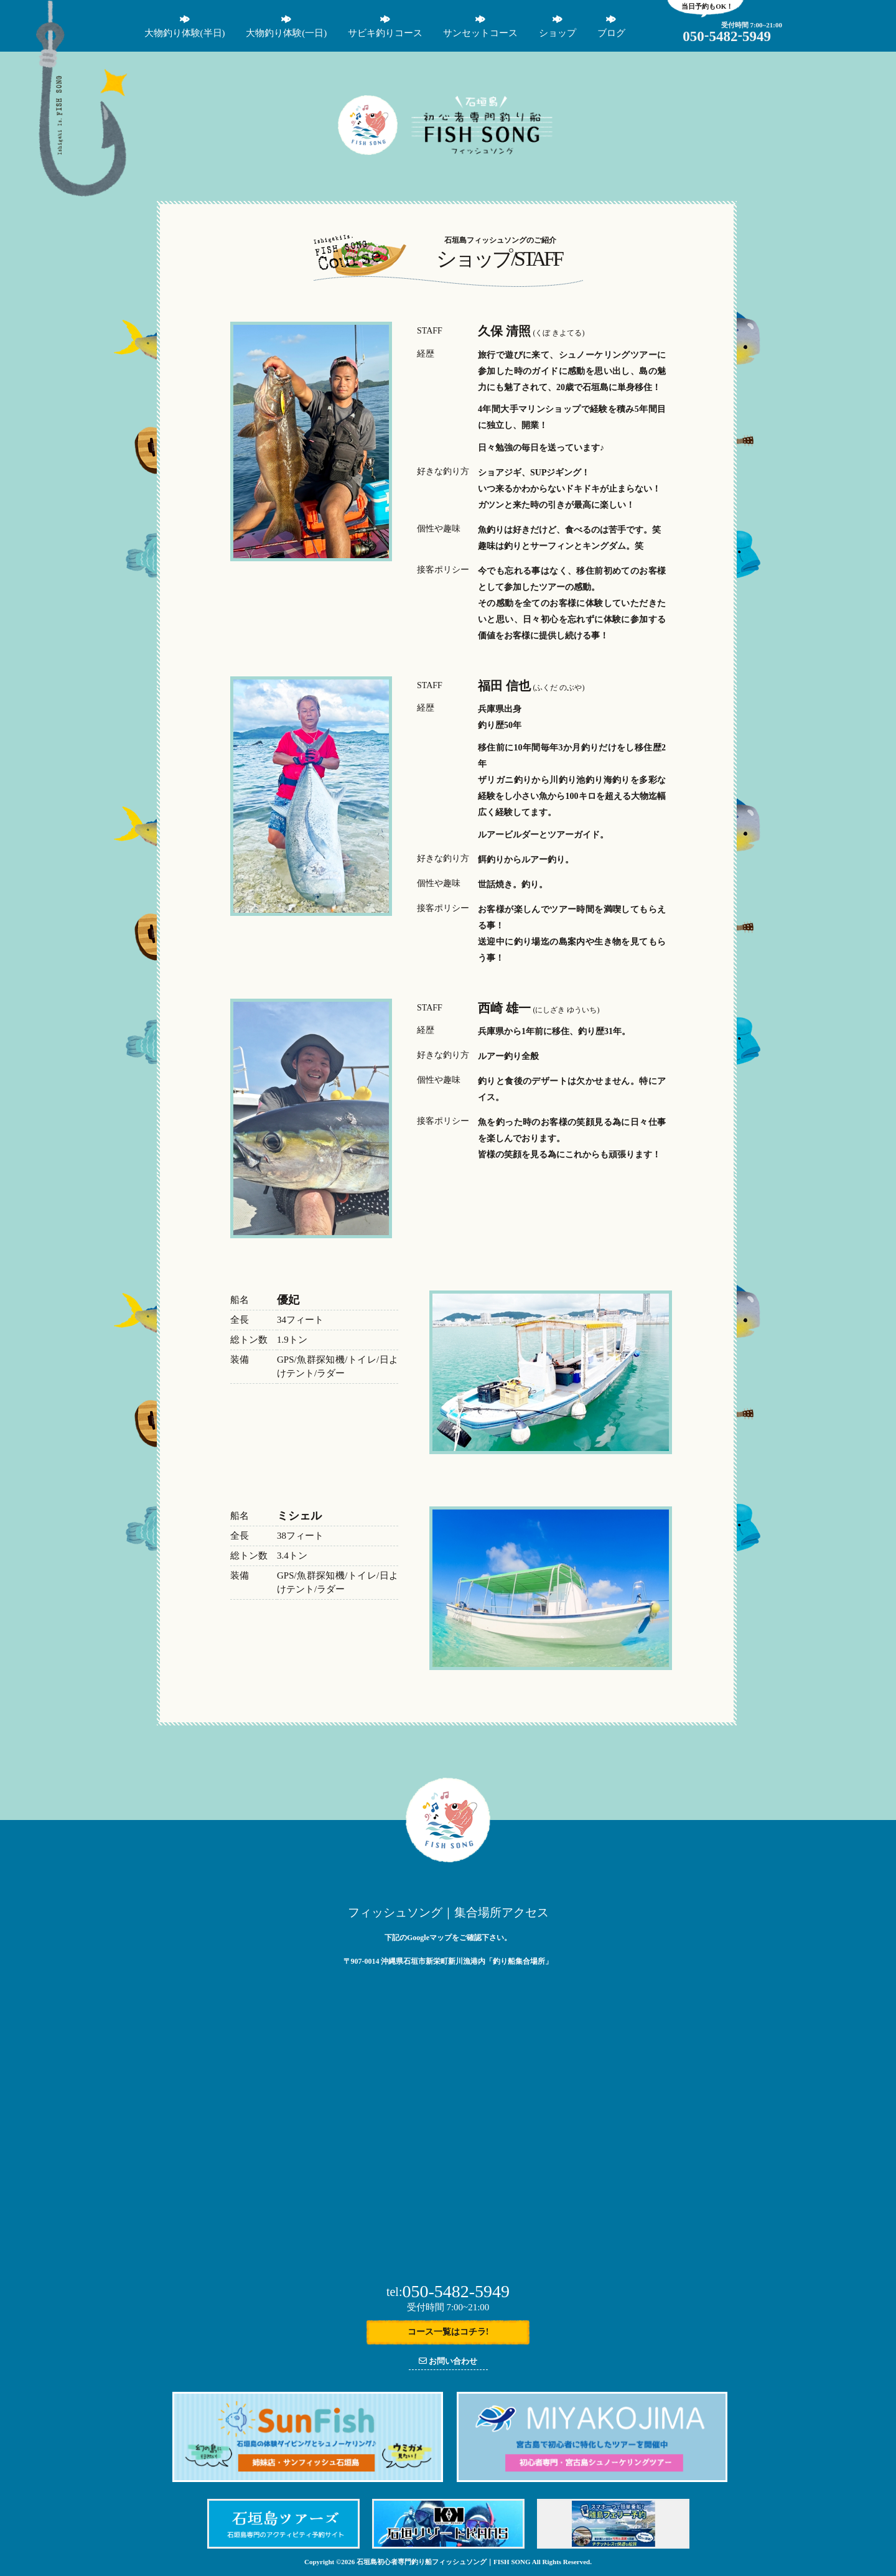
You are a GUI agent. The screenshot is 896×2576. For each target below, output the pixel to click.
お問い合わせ (448, 2361)
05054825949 (727, 36)
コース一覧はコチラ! (448, 2331)
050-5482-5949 (448, 2291)
